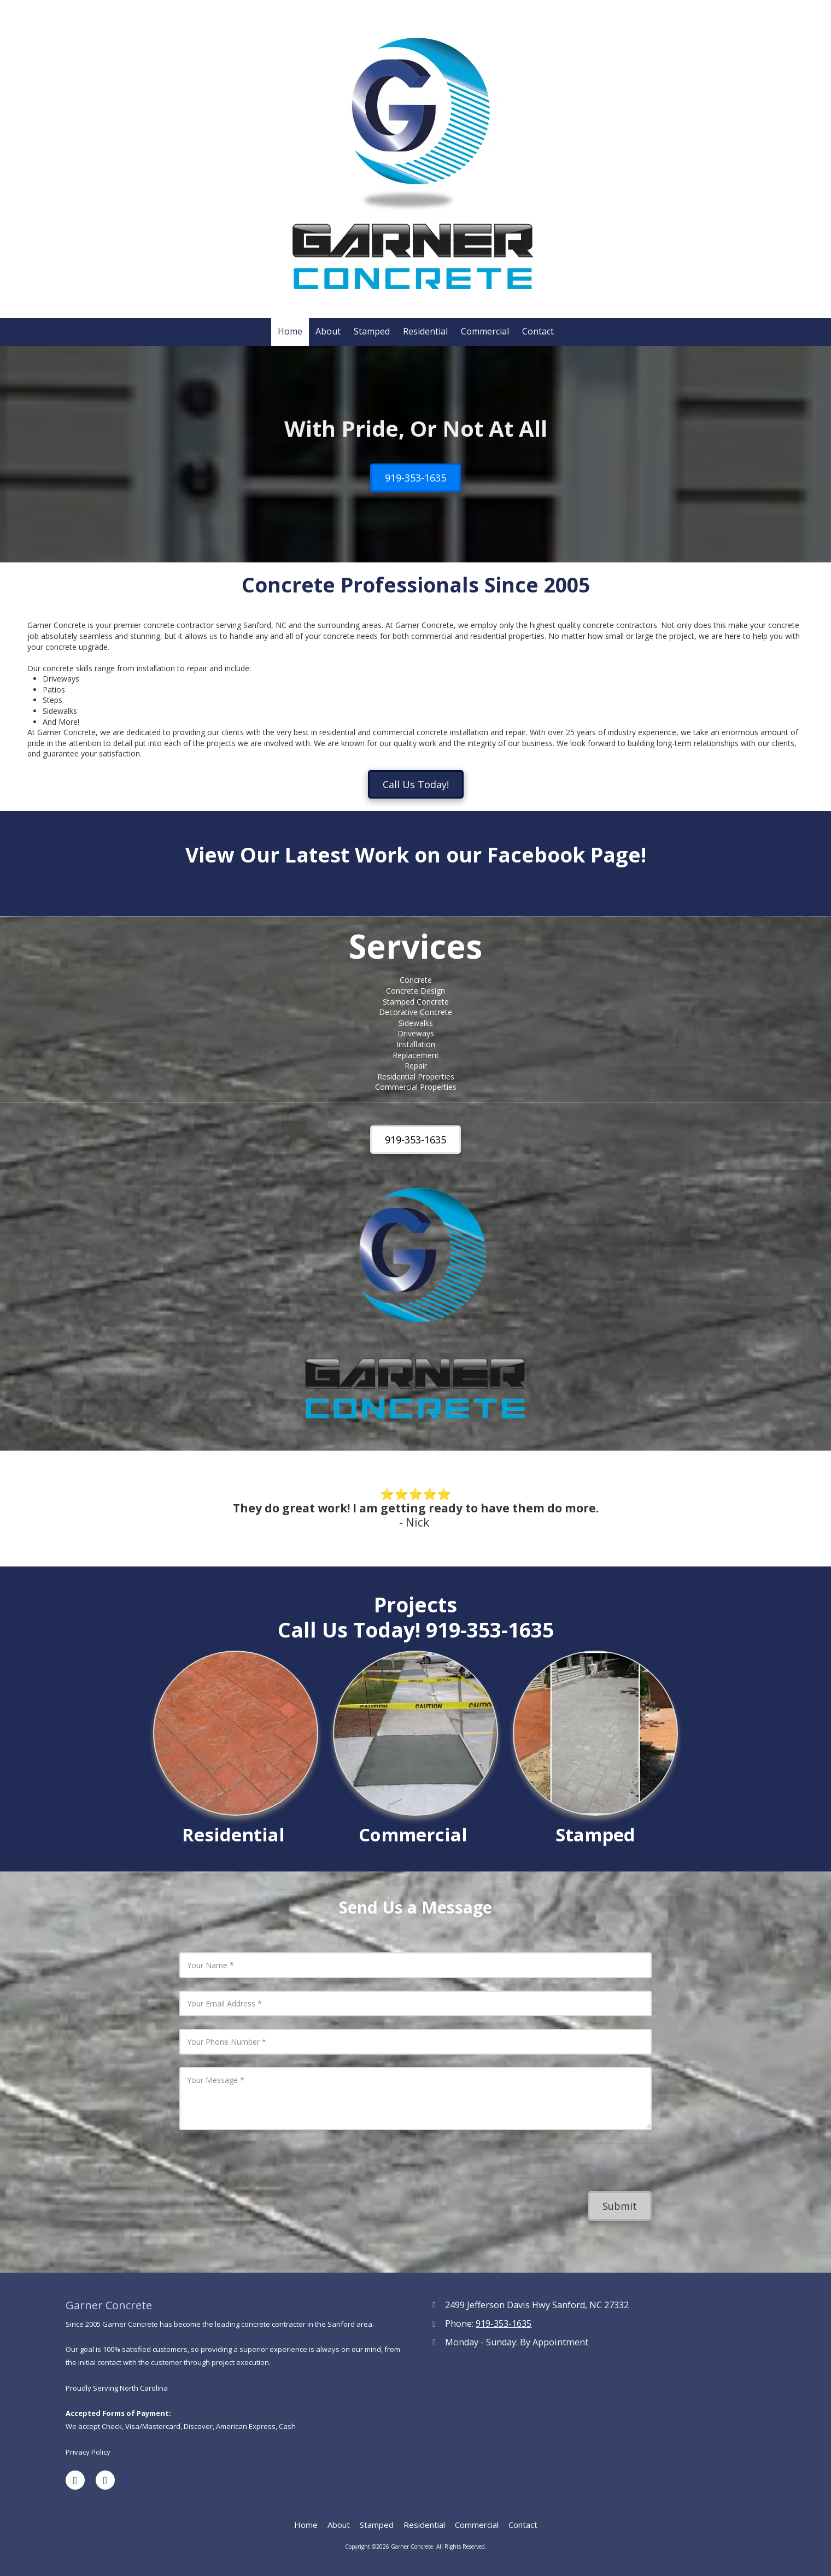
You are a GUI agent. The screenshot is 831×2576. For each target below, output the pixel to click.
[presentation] (582, 2160)
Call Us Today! (416, 784)
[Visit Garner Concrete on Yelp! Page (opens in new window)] (105, 2480)
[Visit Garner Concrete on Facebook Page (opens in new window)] (75, 2480)
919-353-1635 (415, 477)
